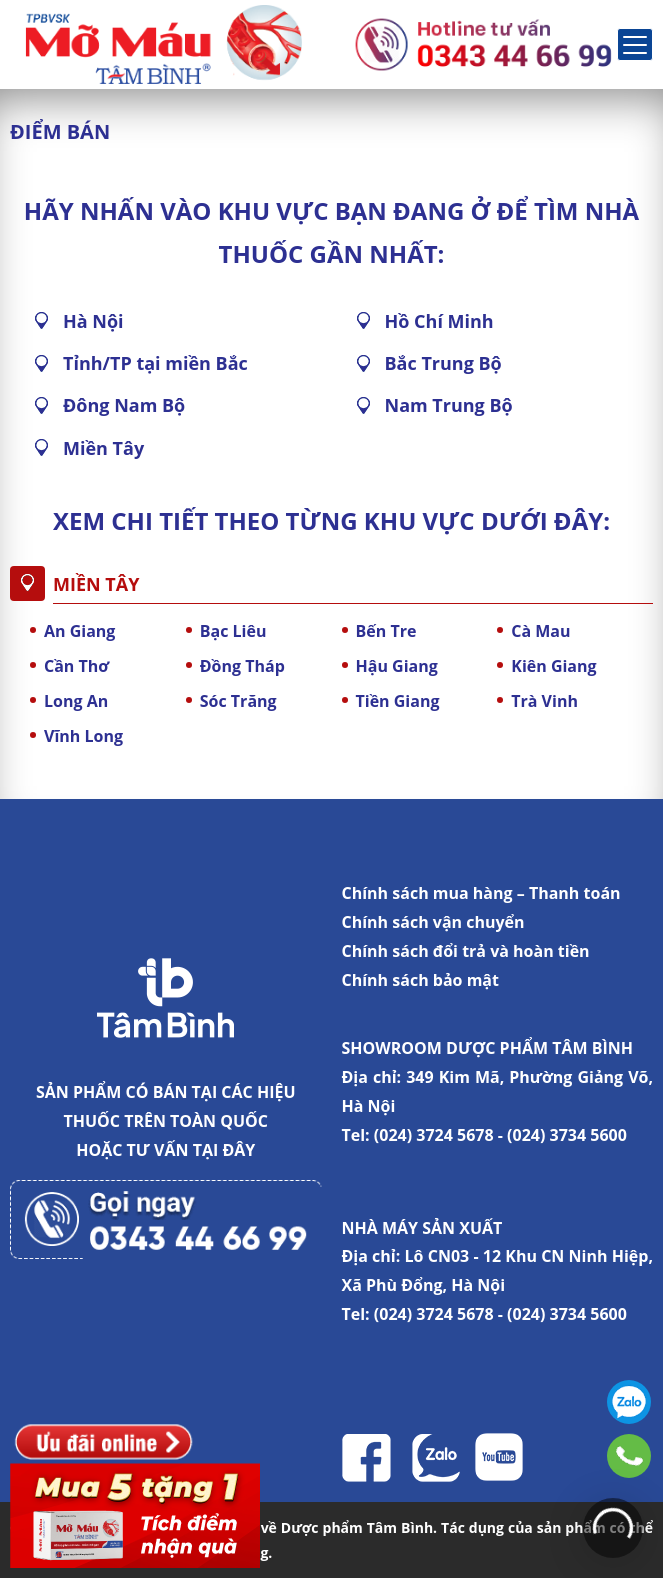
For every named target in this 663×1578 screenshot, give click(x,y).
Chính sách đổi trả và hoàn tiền (466, 951)
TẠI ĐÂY (224, 1150)
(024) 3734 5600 (567, 1135)
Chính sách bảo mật (420, 980)
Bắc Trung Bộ (443, 363)
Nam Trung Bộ (449, 405)
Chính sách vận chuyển (433, 922)
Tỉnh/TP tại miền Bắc (155, 363)
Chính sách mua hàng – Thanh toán (481, 893)
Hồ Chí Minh (439, 321)
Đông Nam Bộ (124, 405)
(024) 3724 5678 (434, 1135)
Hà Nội (93, 321)
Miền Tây (103, 448)
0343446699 (629, 1456)
